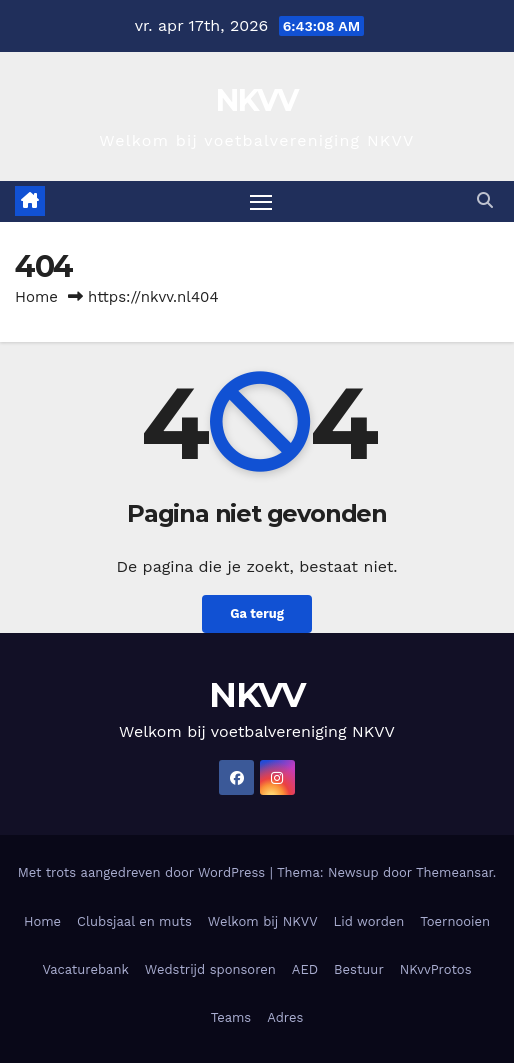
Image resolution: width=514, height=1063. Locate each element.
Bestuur (359, 969)
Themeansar (454, 872)
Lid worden (369, 921)
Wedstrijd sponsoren (210, 969)
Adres (285, 1017)
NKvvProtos (436, 969)
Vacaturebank (85, 969)
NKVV (256, 100)
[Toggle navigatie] (261, 202)
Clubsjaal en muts (134, 921)
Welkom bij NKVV (263, 921)
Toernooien (455, 921)
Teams (231, 1017)
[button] (485, 200)
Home (36, 297)
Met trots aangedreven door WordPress (144, 872)
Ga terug (257, 613)
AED (305, 969)
